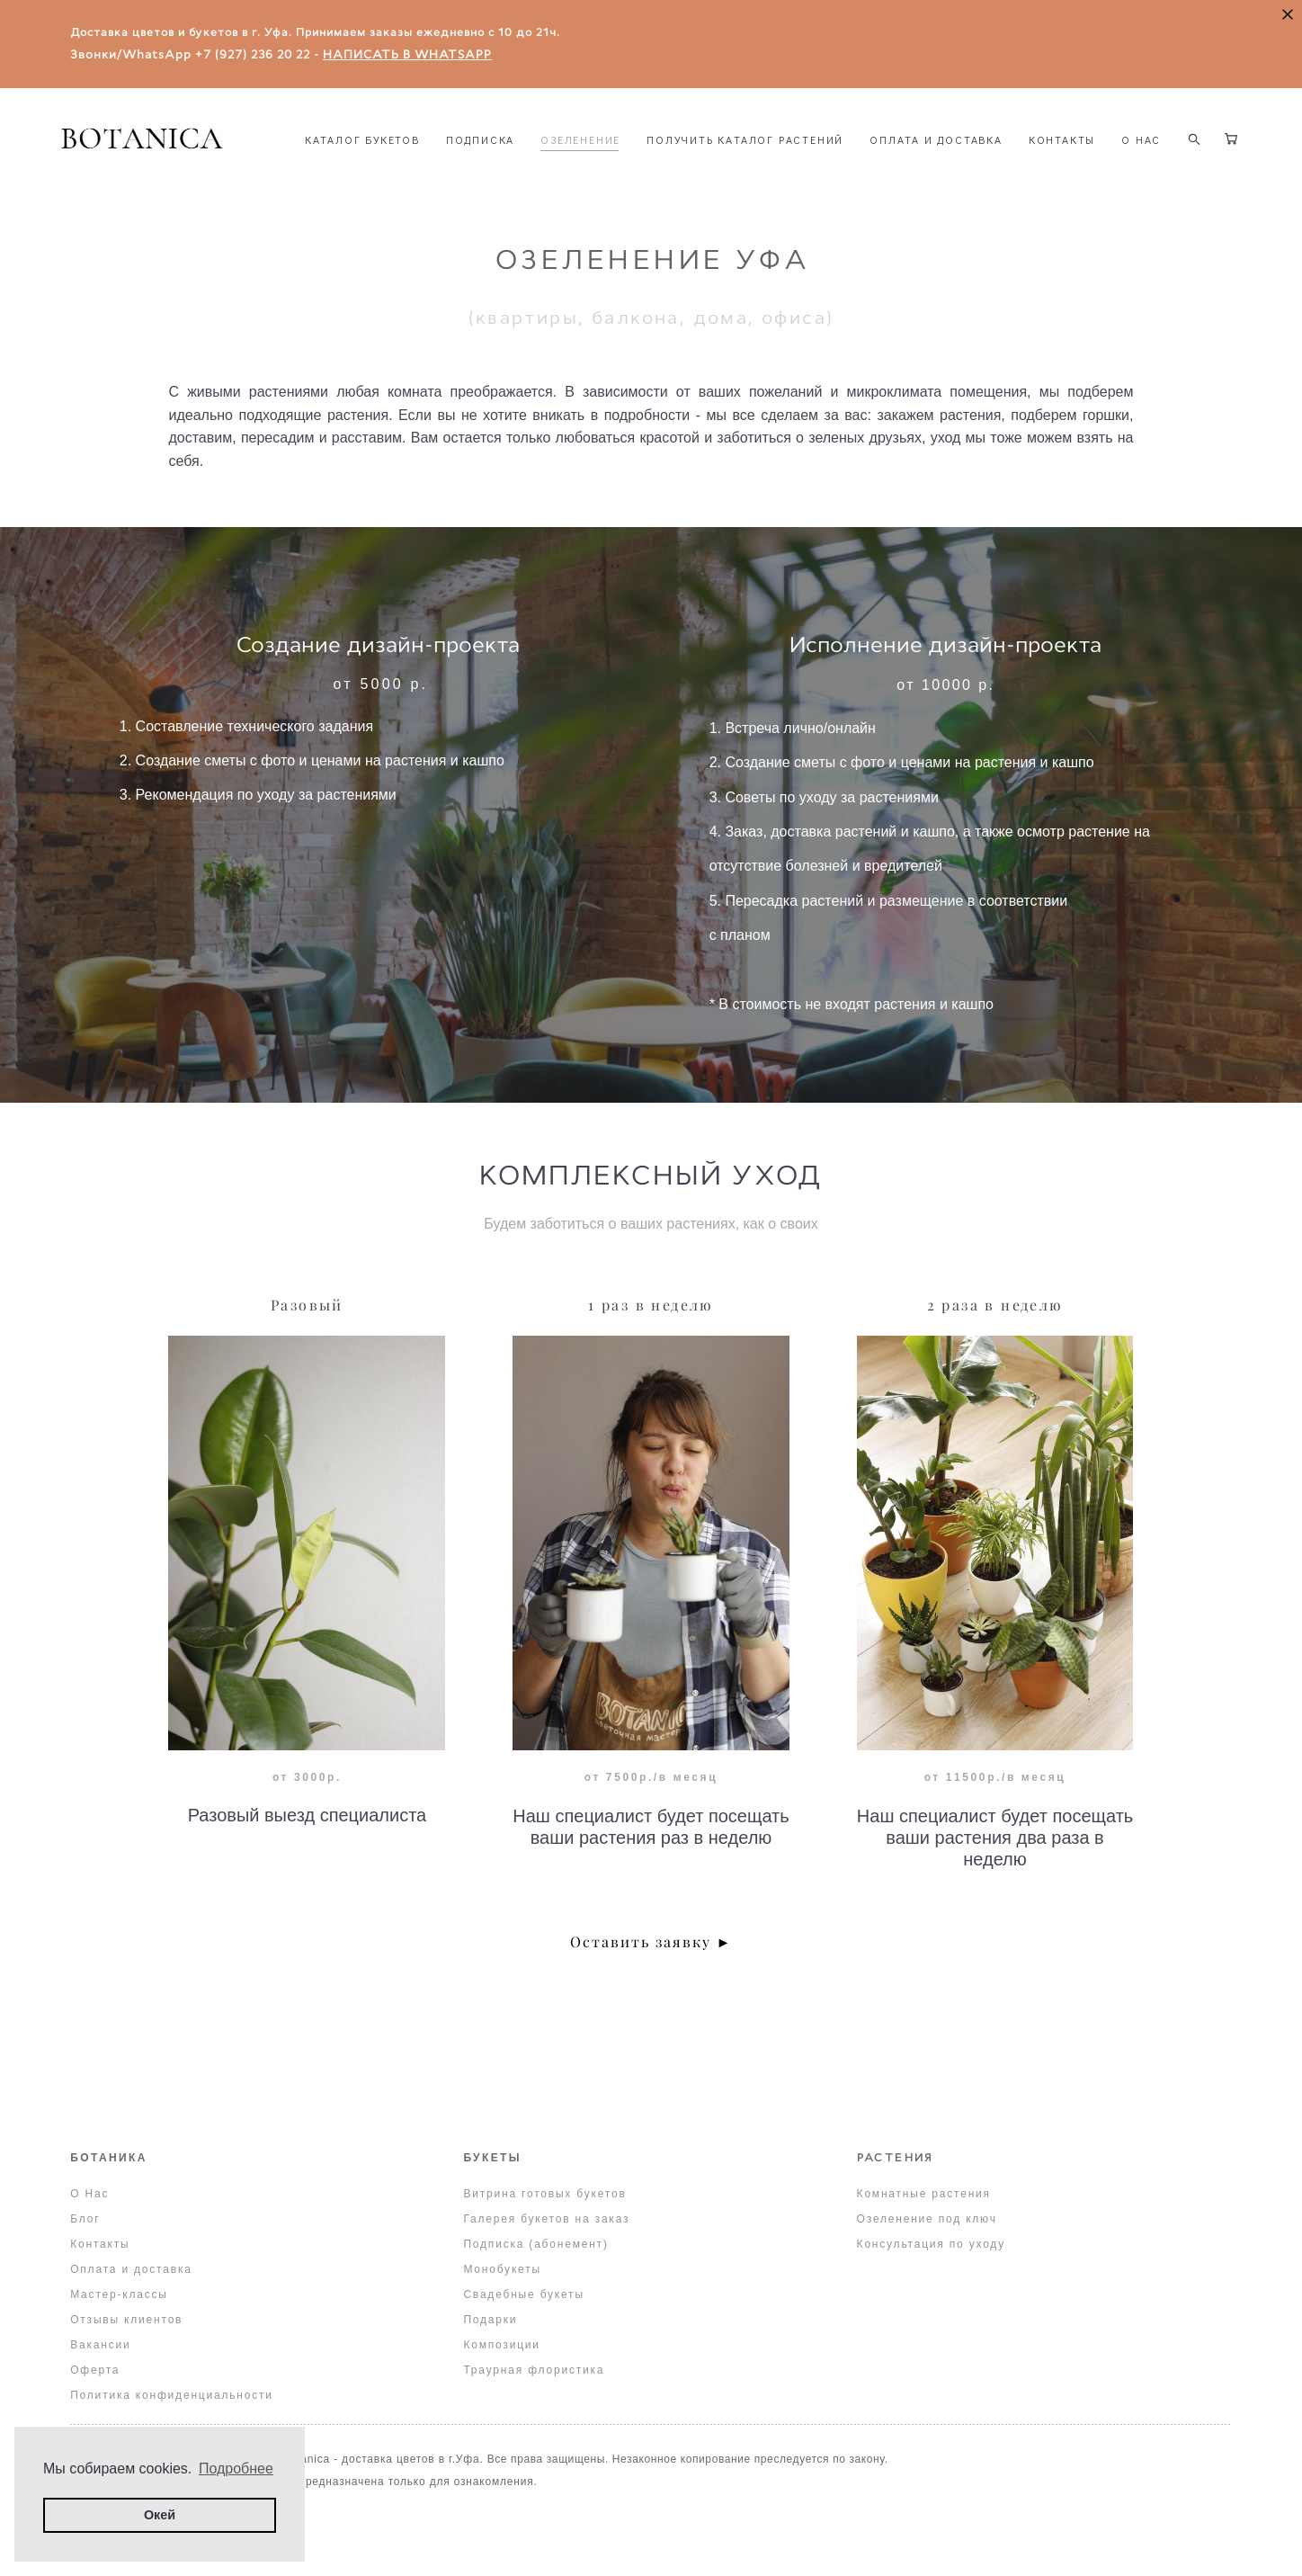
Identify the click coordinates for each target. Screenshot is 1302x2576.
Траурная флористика (533, 2371)
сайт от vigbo (651, 2533)
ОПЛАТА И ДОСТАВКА (1070, 161)
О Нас (89, 2194)
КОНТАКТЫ (472, 184)
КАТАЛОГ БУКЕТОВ (496, 161)
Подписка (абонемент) (535, 2245)
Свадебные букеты (523, 2295)
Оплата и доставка (131, 2270)
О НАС (551, 184)
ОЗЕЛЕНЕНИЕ (714, 161)
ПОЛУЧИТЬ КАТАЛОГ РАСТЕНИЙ (878, 161)
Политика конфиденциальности (171, 2396)
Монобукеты (502, 2270)
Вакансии (100, 2345)
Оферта (95, 2371)
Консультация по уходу (931, 2245)
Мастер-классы (119, 2295)
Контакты (99, 2245)
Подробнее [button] (236, 2468)
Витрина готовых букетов (544, 2194)
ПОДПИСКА (614, 161)
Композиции (501, 2345)
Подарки (490, 2320)
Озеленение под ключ (927, 2220)
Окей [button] (159, 2515)
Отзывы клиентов (126, 2320)
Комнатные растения (924, 2194)
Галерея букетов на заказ (546, 2220)
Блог (85, 2220)
